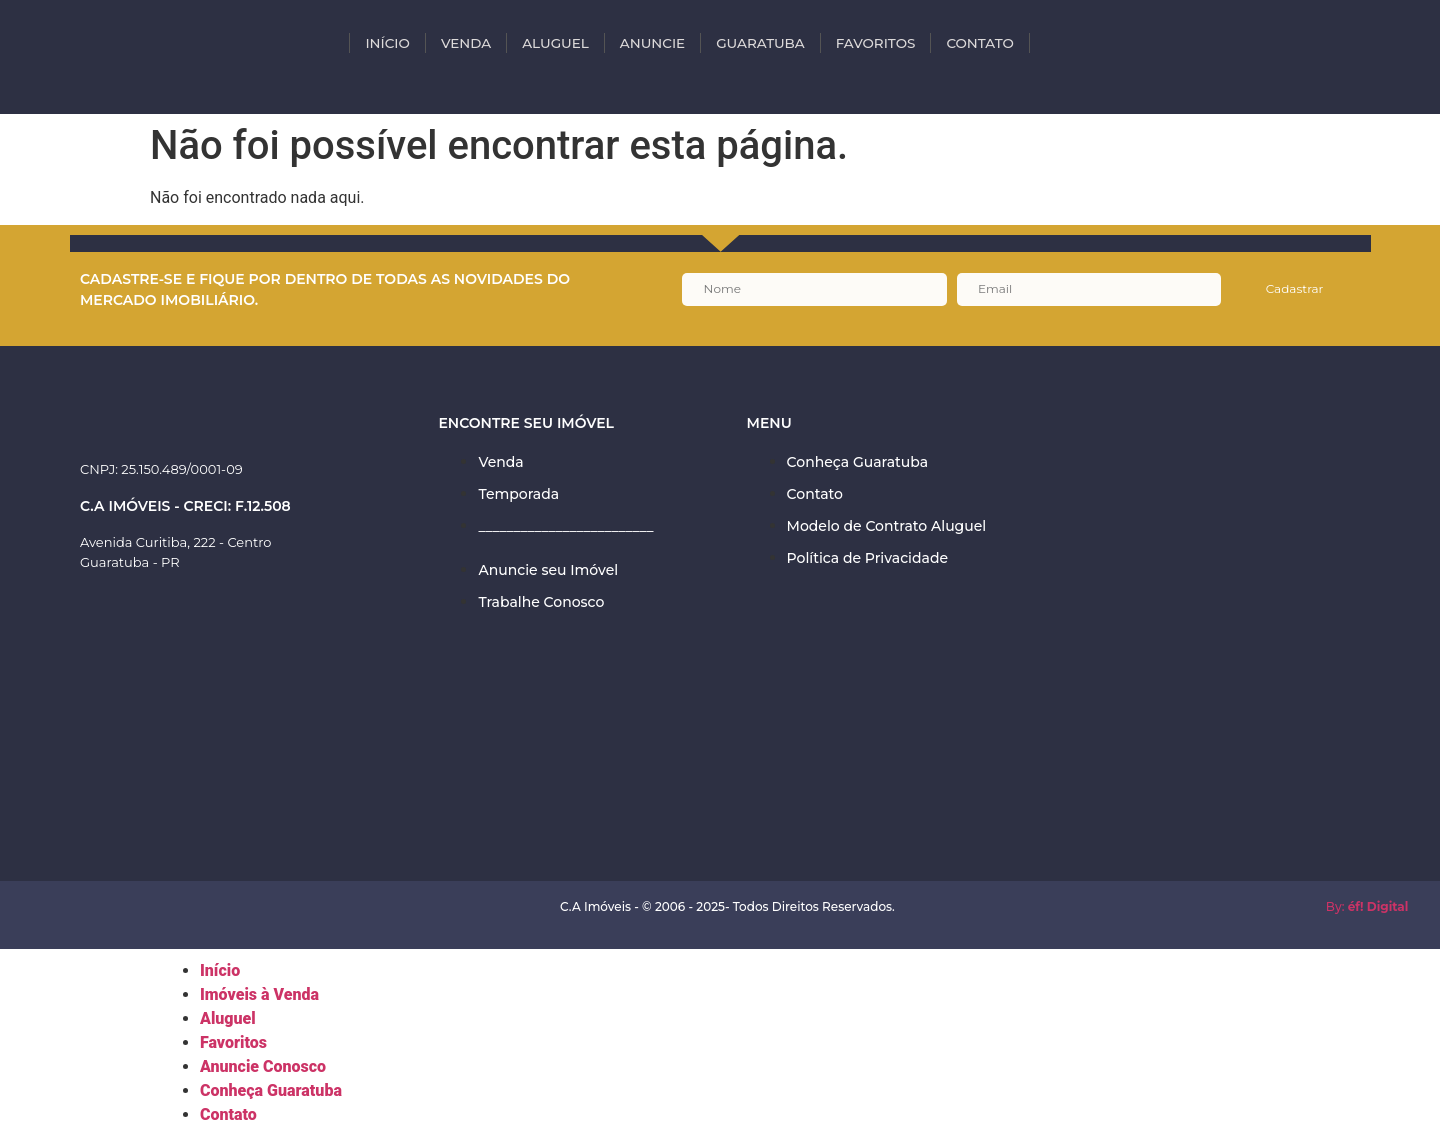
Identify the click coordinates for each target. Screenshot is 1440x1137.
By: (1367, 906)
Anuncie (652, 43)
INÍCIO (387, 43)
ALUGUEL (555, 43)
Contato (979, 43)
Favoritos (876, 43)
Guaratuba (760, 43)
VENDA (466, 43)
